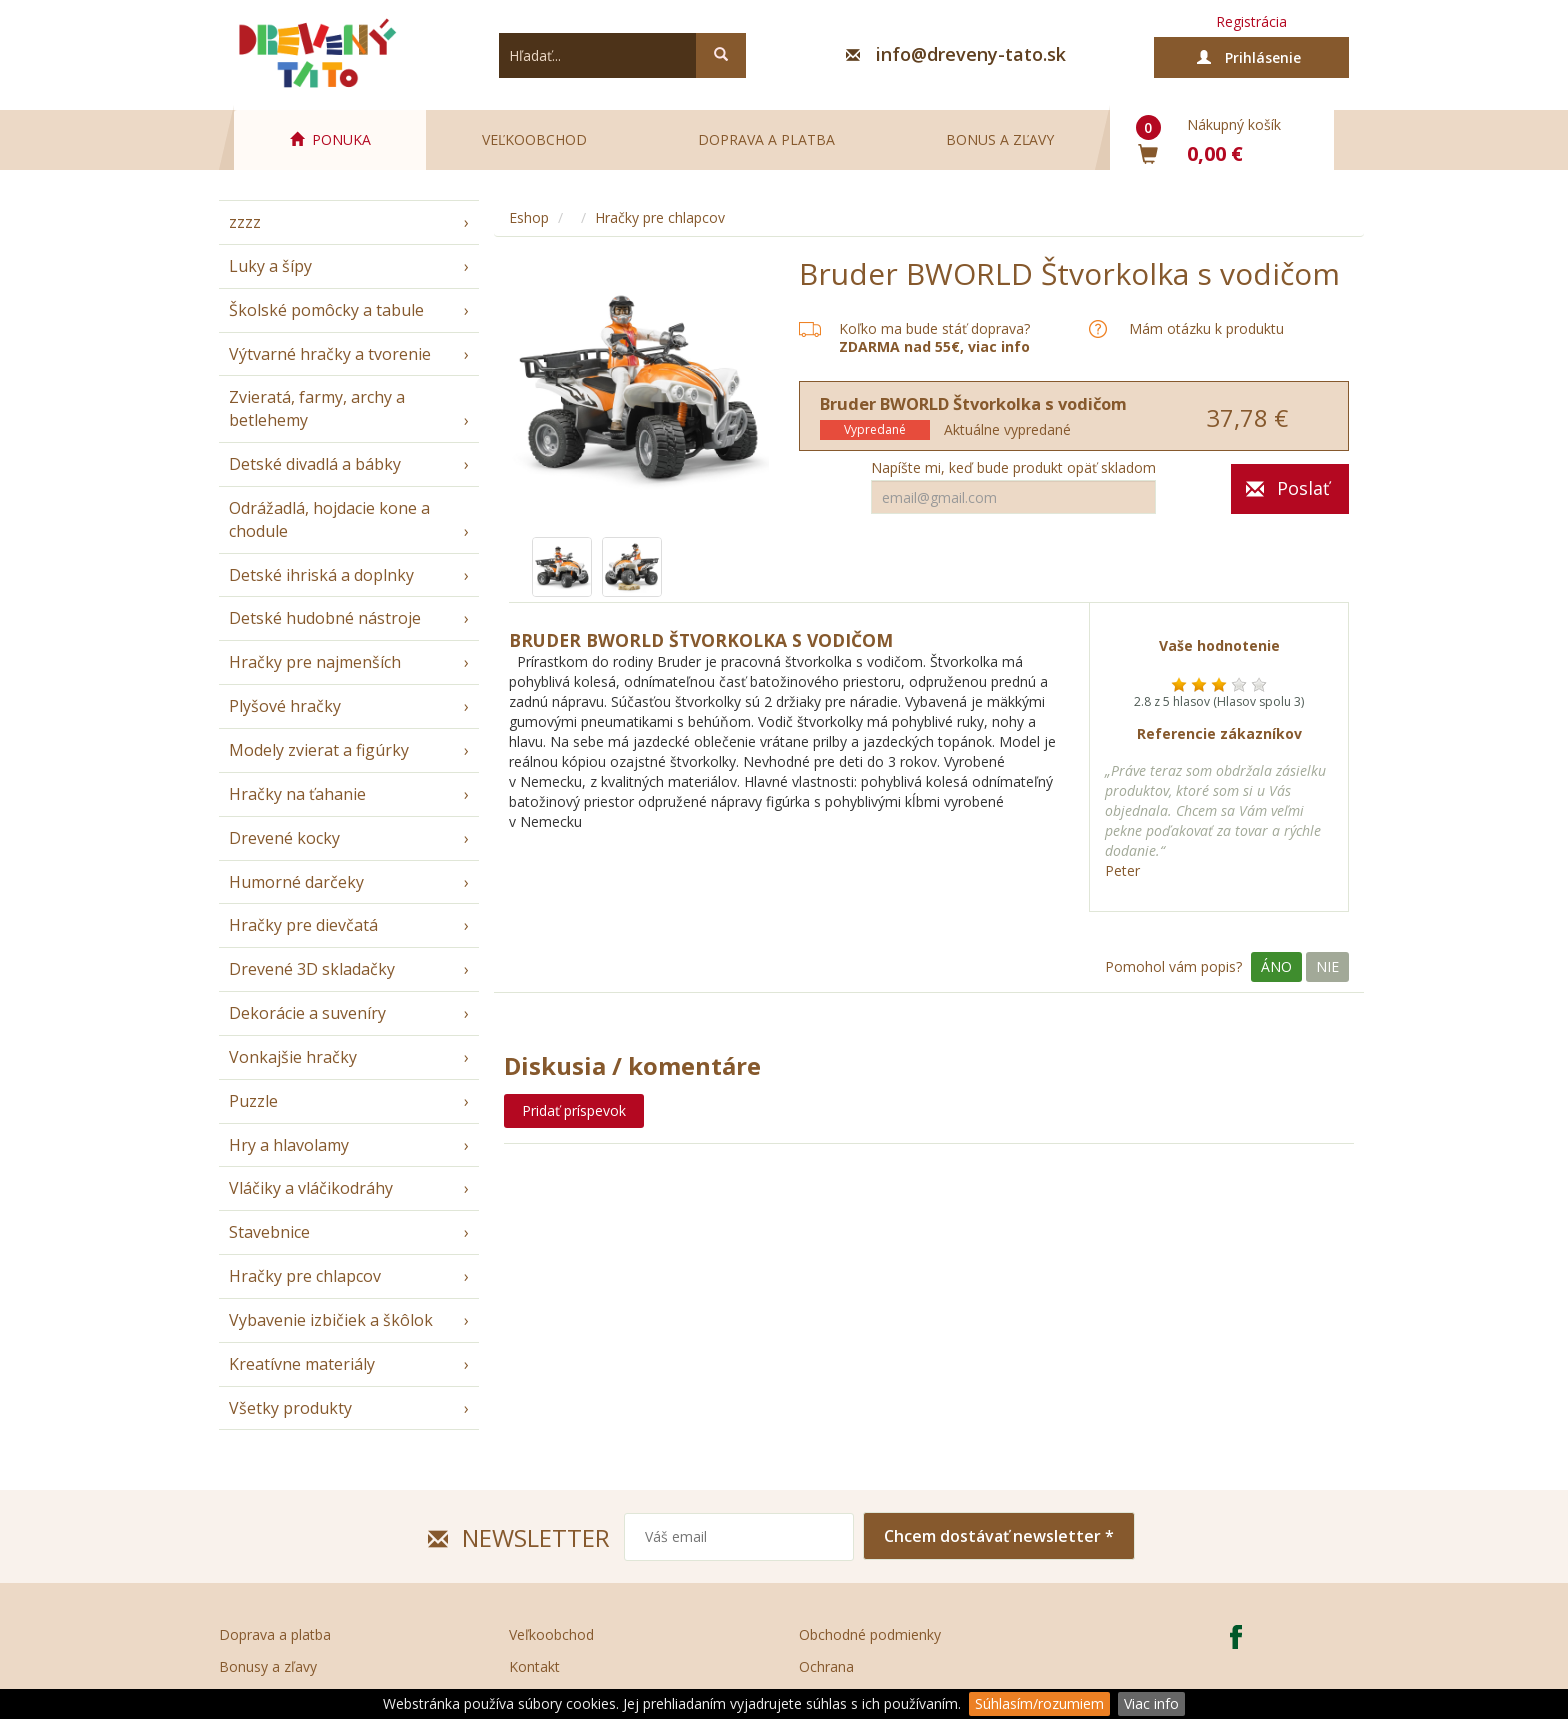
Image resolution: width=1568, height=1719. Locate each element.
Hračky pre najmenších (315, 662)
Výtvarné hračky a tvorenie (330, 354)
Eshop (529, 217)
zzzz (245, 222)
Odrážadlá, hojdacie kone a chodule (329, 519)
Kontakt (534, 1666)
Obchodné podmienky (870, 1634)
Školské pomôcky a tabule (326, 310)
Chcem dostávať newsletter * (999, 1536)
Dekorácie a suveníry (307, 1013)
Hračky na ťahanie (297, 794)
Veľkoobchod (534, 139)
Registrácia (1251, 21)
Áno (1276, 966)
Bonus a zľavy (1000, 139)
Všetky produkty (290, 1408)
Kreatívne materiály (302, 1364)
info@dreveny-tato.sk (971, 54)
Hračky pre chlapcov (305, 1276)
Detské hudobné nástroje (325, 618)
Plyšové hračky (285, 706)
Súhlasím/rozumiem (1039, 1703)
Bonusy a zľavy (268, 1666)
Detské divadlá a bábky (315, 464)
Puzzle (253, 1101)
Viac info (1151, 1703)
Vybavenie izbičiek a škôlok (331, 1320)
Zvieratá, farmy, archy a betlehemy (317, 408)
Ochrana (826, 1666)
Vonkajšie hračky (293, 1057)
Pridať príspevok (574, 1110)
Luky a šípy (270, 266)
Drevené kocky (284, 838)
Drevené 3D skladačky (312, 969)
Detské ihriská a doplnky (321, 575)
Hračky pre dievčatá (303, 925)
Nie (1327, 966)
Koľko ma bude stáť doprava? (934, 328)
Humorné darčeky (296, 882)
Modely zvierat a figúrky (319, 750)
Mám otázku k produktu (1206, 329)
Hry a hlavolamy (289, 1145)
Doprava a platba (766, 139)
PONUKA (330, 139)
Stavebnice (269, 1232)
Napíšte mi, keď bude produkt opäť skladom (1013, 468)
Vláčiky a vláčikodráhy (311, 1188)
